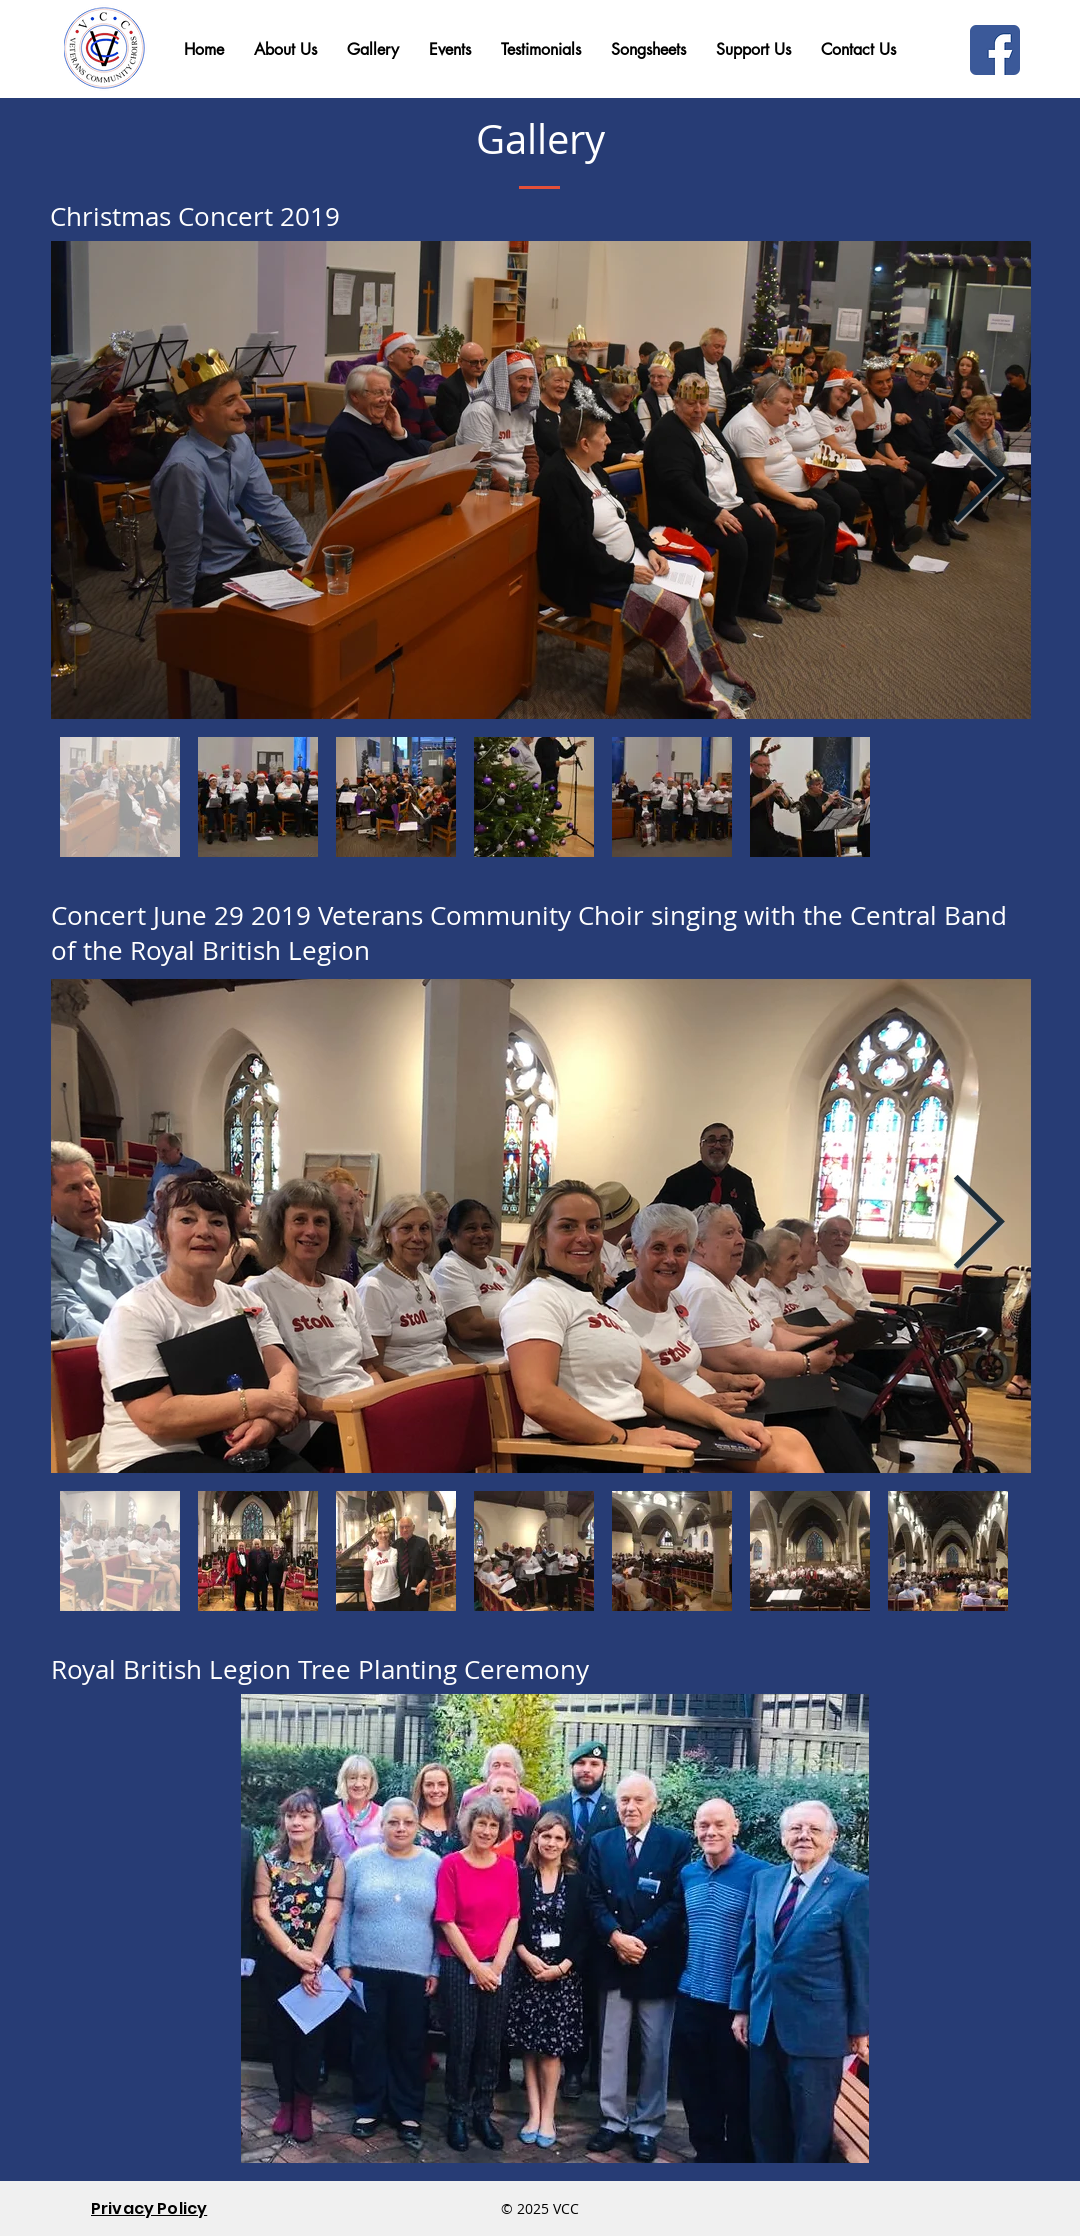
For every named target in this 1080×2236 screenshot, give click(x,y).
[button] (858, 50)
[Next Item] (978, 480)
